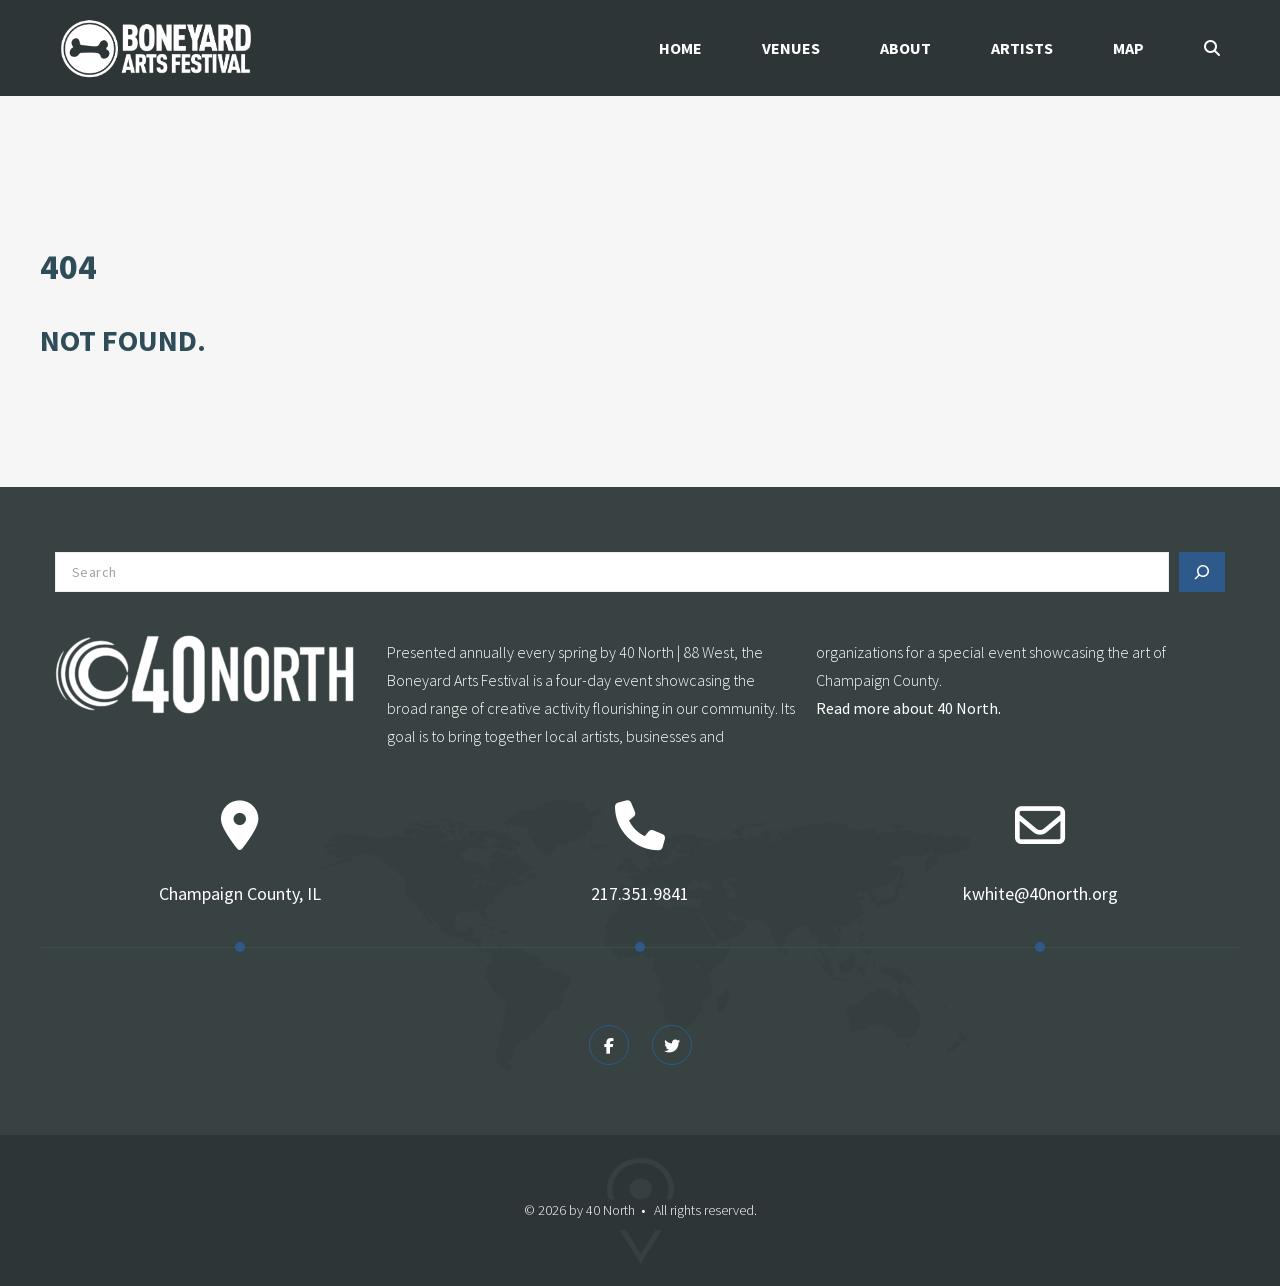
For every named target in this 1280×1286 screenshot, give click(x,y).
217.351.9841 (640, 893)
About (905, 48)
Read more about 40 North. (908, 708)
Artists (1022, 48)
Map (1128, 48)
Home (680, 48)
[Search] (1202, 572)
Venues (791, 48)
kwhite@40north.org (1040, 893)
